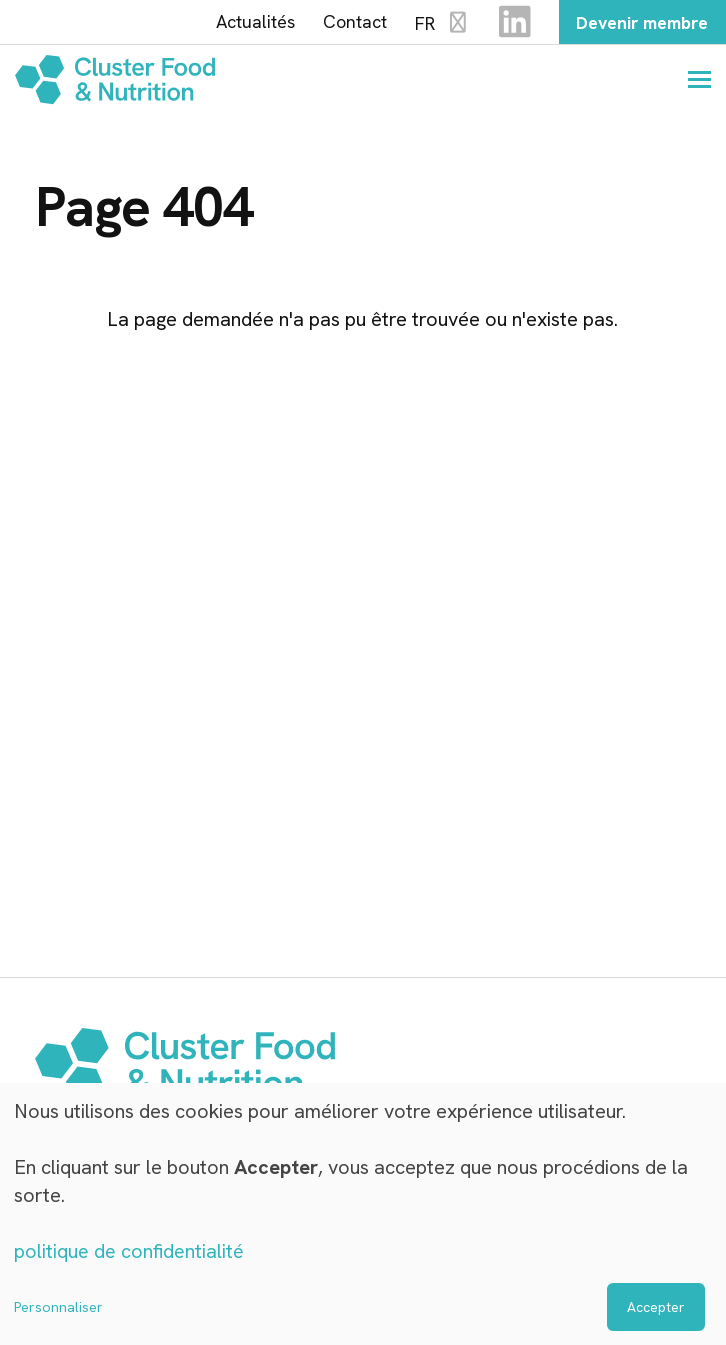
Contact (347, 23)
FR (435, 23)
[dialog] (363, 1214)
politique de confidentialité (129, 1252)
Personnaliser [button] (58, 1307)
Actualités (247, 23)
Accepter (656, 1307)
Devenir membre (638, 22)
